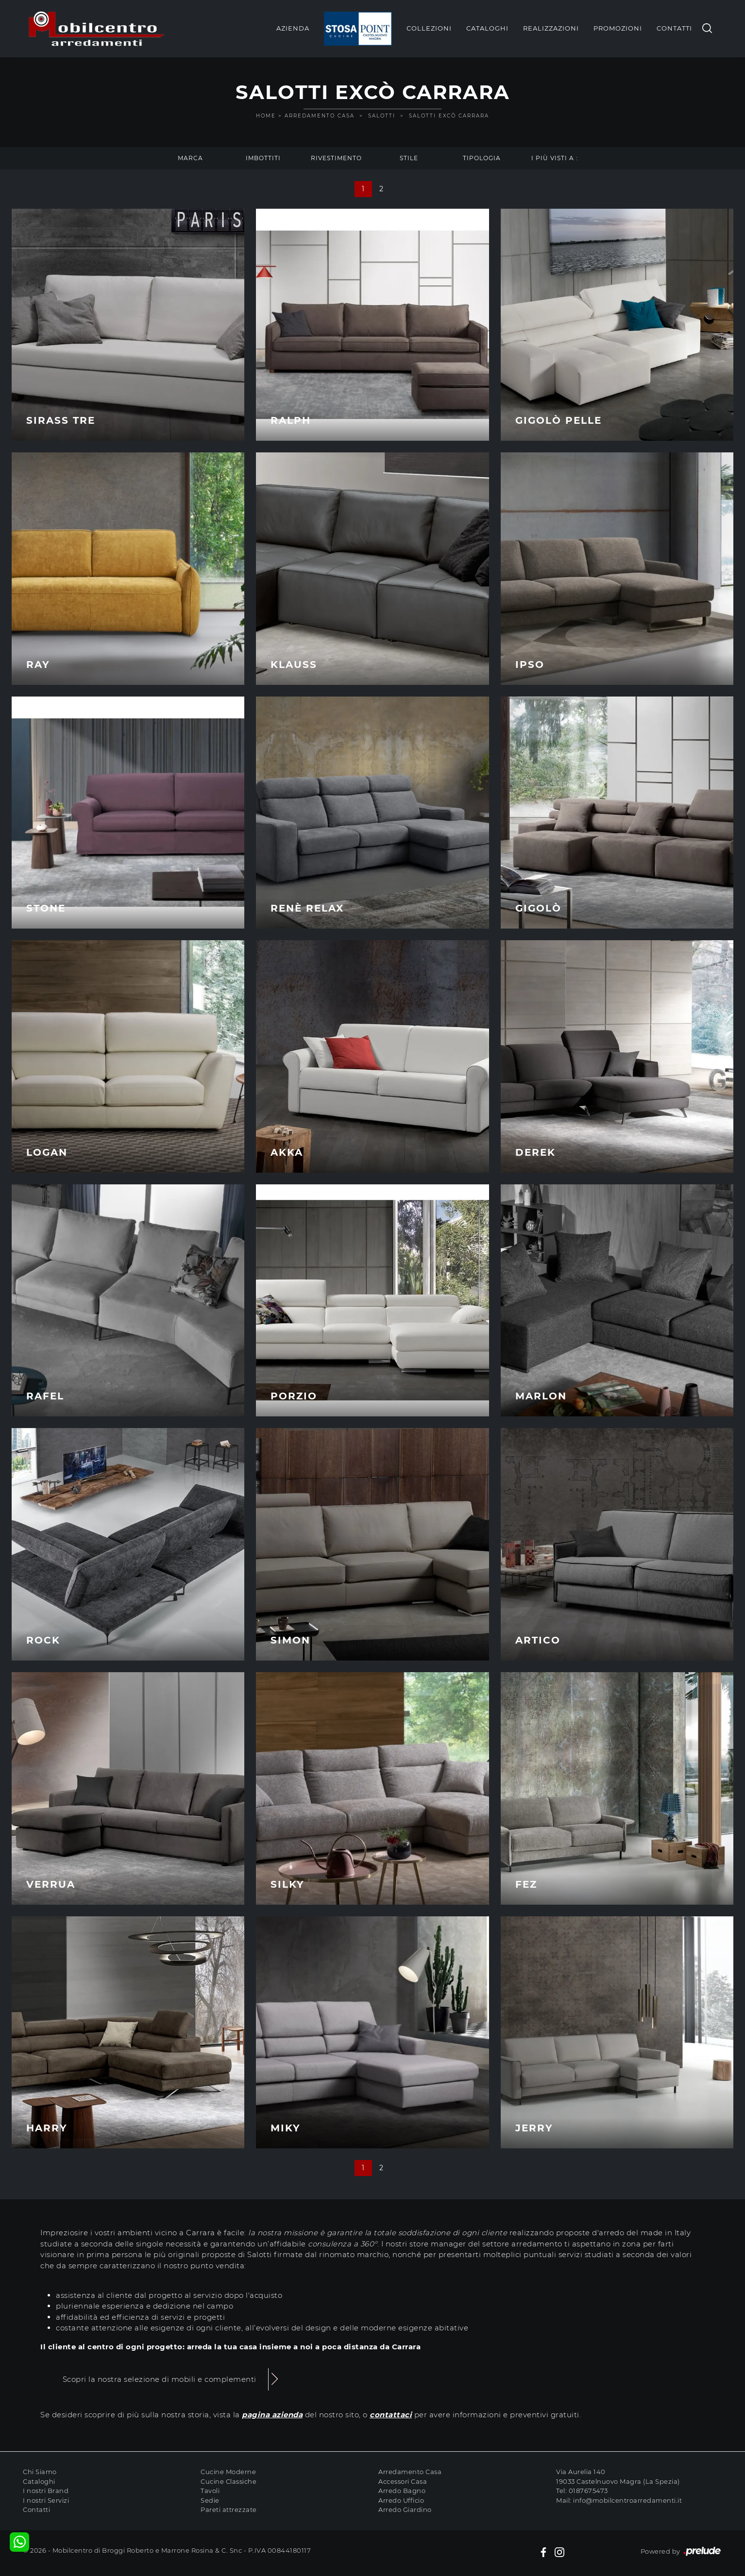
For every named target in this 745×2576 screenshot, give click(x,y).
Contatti (674, 28)
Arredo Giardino (405, 2509)
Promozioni (617, 28)
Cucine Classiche (228, 2481)
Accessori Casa (402, 2481)
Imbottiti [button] (263, 158)
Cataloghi (487, 28)
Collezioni (429, 28)
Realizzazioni (551, 28)
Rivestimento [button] (336, 158)
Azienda (292, 28)
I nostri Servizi (46, 2500)
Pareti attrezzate (229, 2509)
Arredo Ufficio (401, 2500)
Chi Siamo (40, 2472)
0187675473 (588, 2490)
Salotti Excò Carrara (449, 116)
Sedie (210, 2500)
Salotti (381, 116)
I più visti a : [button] (554, 158)
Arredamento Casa (320, 116)
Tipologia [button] (482, 158)
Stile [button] (409, 158)
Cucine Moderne (228, 2472)
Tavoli (210, 2490)
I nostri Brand (45, 2490)
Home (266, 116)
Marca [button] (190, 158)
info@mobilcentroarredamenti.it (627, 2500)
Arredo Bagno (401, 2490)
